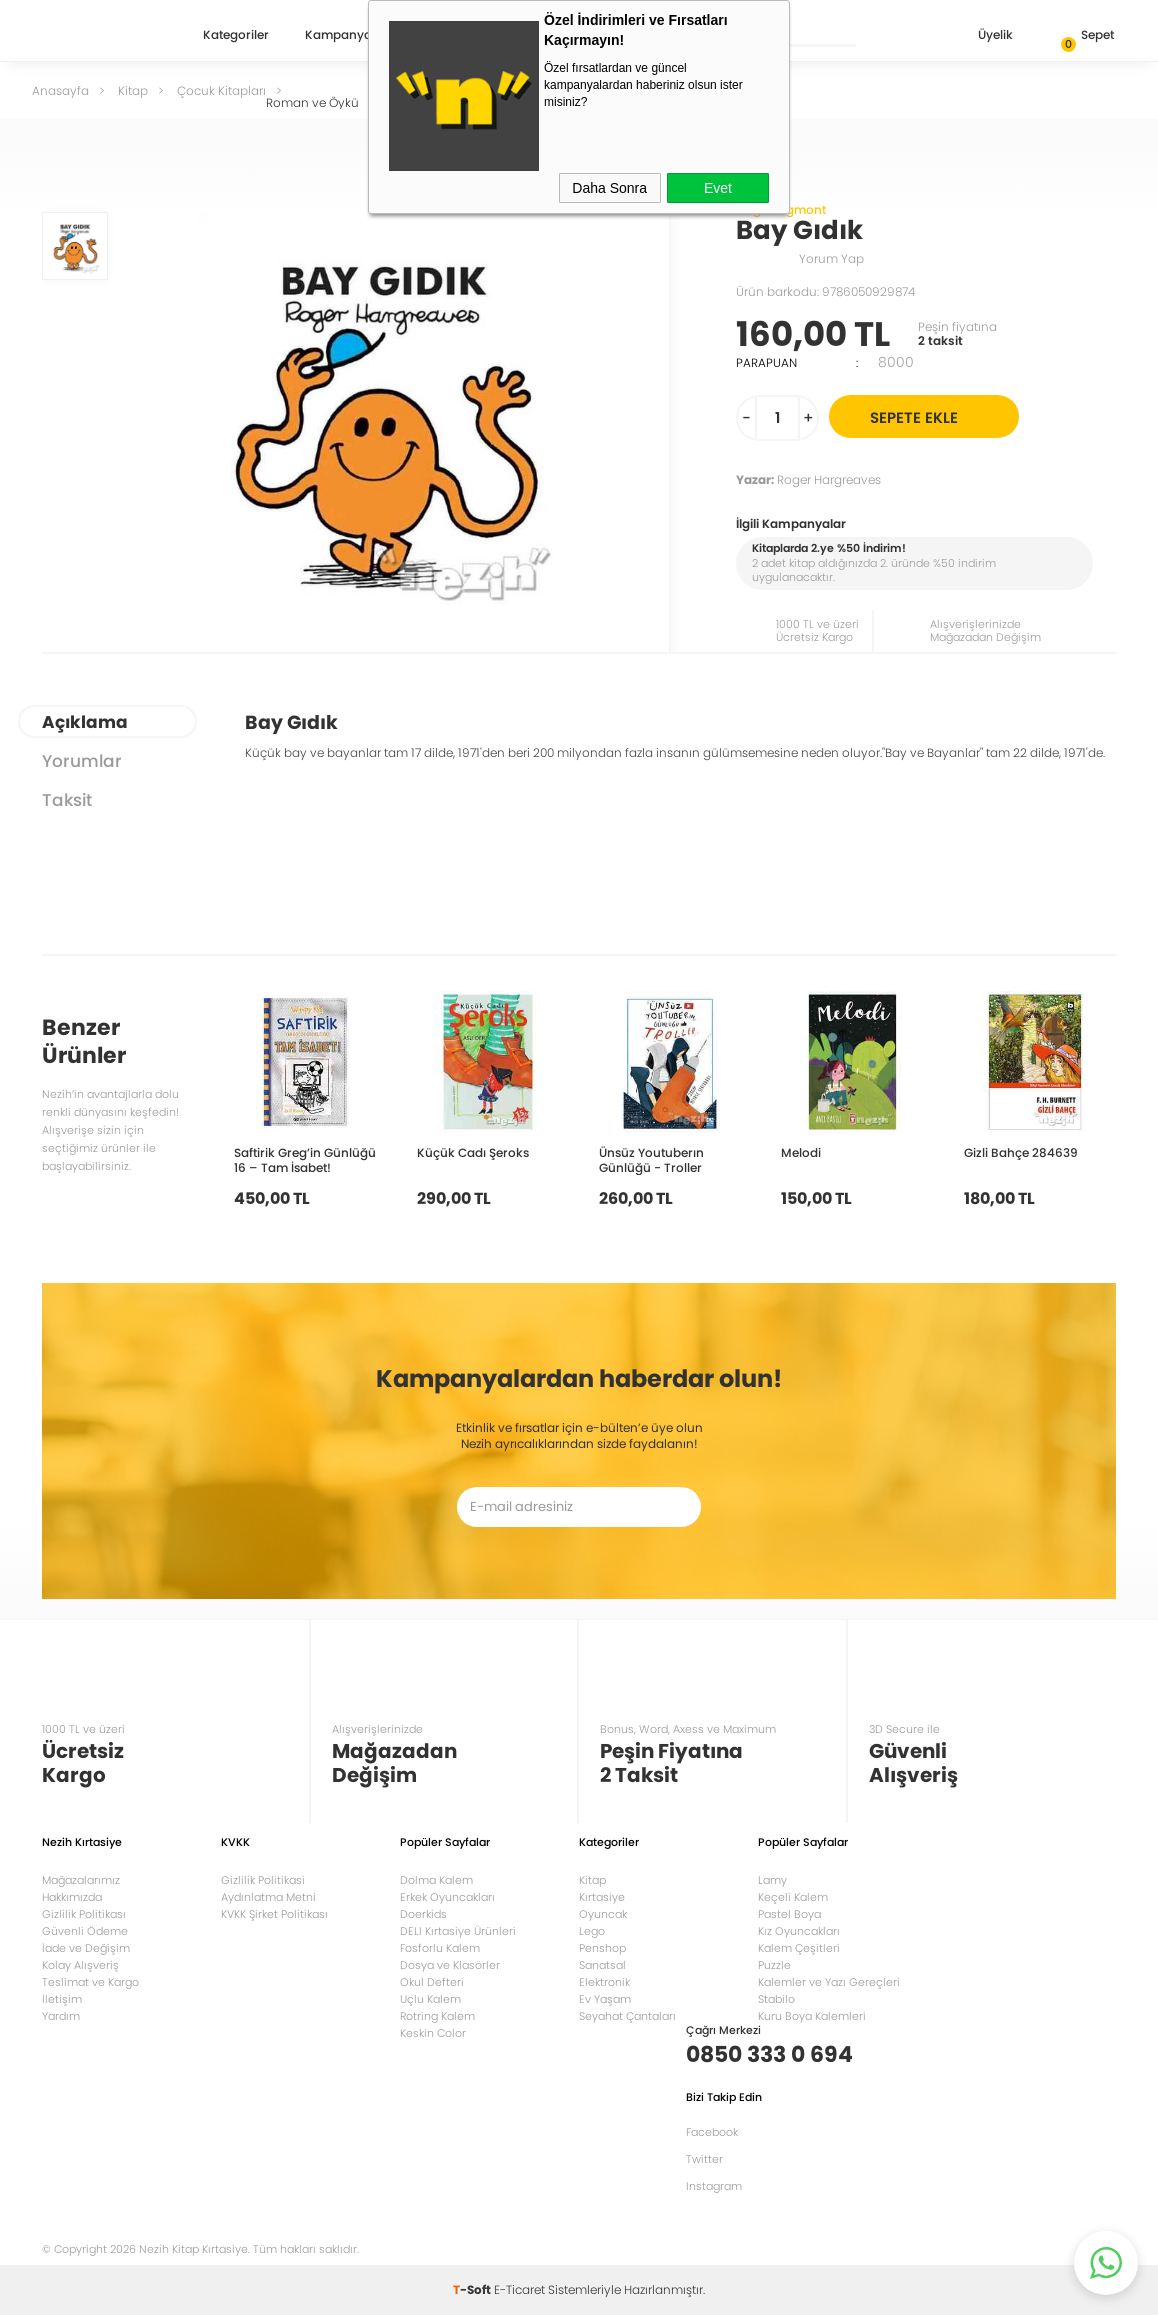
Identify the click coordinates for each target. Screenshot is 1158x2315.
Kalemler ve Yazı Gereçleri (829, 1982)
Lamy (772, 1880)
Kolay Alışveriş (80, 1965)
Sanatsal (602, 1965)
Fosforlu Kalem (440, 1948)
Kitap (592, 1880)
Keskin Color (433, 2033)
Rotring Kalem (437, 2016)
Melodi (801, 1152)
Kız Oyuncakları (799, 1931)
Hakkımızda (72, 1897)
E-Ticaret (519, 2289)
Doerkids (423, 1914)
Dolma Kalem (436, 1880)
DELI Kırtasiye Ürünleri (458, 1931)
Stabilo (776, 1999)
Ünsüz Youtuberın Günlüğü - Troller (651, 1159)
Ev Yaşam (605, 1999)
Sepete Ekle (941, 416)
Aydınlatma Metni (268, 1897)
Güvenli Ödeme (85, 1931)
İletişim (62, 1999)
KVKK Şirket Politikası (274, 1914)
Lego (592, 1931)
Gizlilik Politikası (84, 1914)
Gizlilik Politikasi (263, 1880)
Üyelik (979, 36)
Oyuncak (603, 1914)
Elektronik (604, 1982)
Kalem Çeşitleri (799, 1948)
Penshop (602, 1948)
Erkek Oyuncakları (447, 1897)
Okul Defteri (432, 1982)
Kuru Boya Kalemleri (812, 2016)
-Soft (473, 2289)
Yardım (61, 2016)
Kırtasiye (602, 1897)
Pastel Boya (789, 1914)
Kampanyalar (346, 36)
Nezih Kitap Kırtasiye (100, 35)
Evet (718, 188)
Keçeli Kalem (793, 1897)
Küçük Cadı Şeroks (473, 1152)
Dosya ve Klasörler (450, 1965)
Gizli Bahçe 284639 (1021, 1152)
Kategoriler (236, 36)
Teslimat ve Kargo (90, 1982)
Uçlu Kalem (430, 1999)
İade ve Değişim (86, 1948)
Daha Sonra (609, 188)
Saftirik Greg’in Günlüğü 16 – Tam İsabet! (305, 1159)
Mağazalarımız (81, 1880)
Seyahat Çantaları (627, 2016)
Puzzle (774, 1965)
